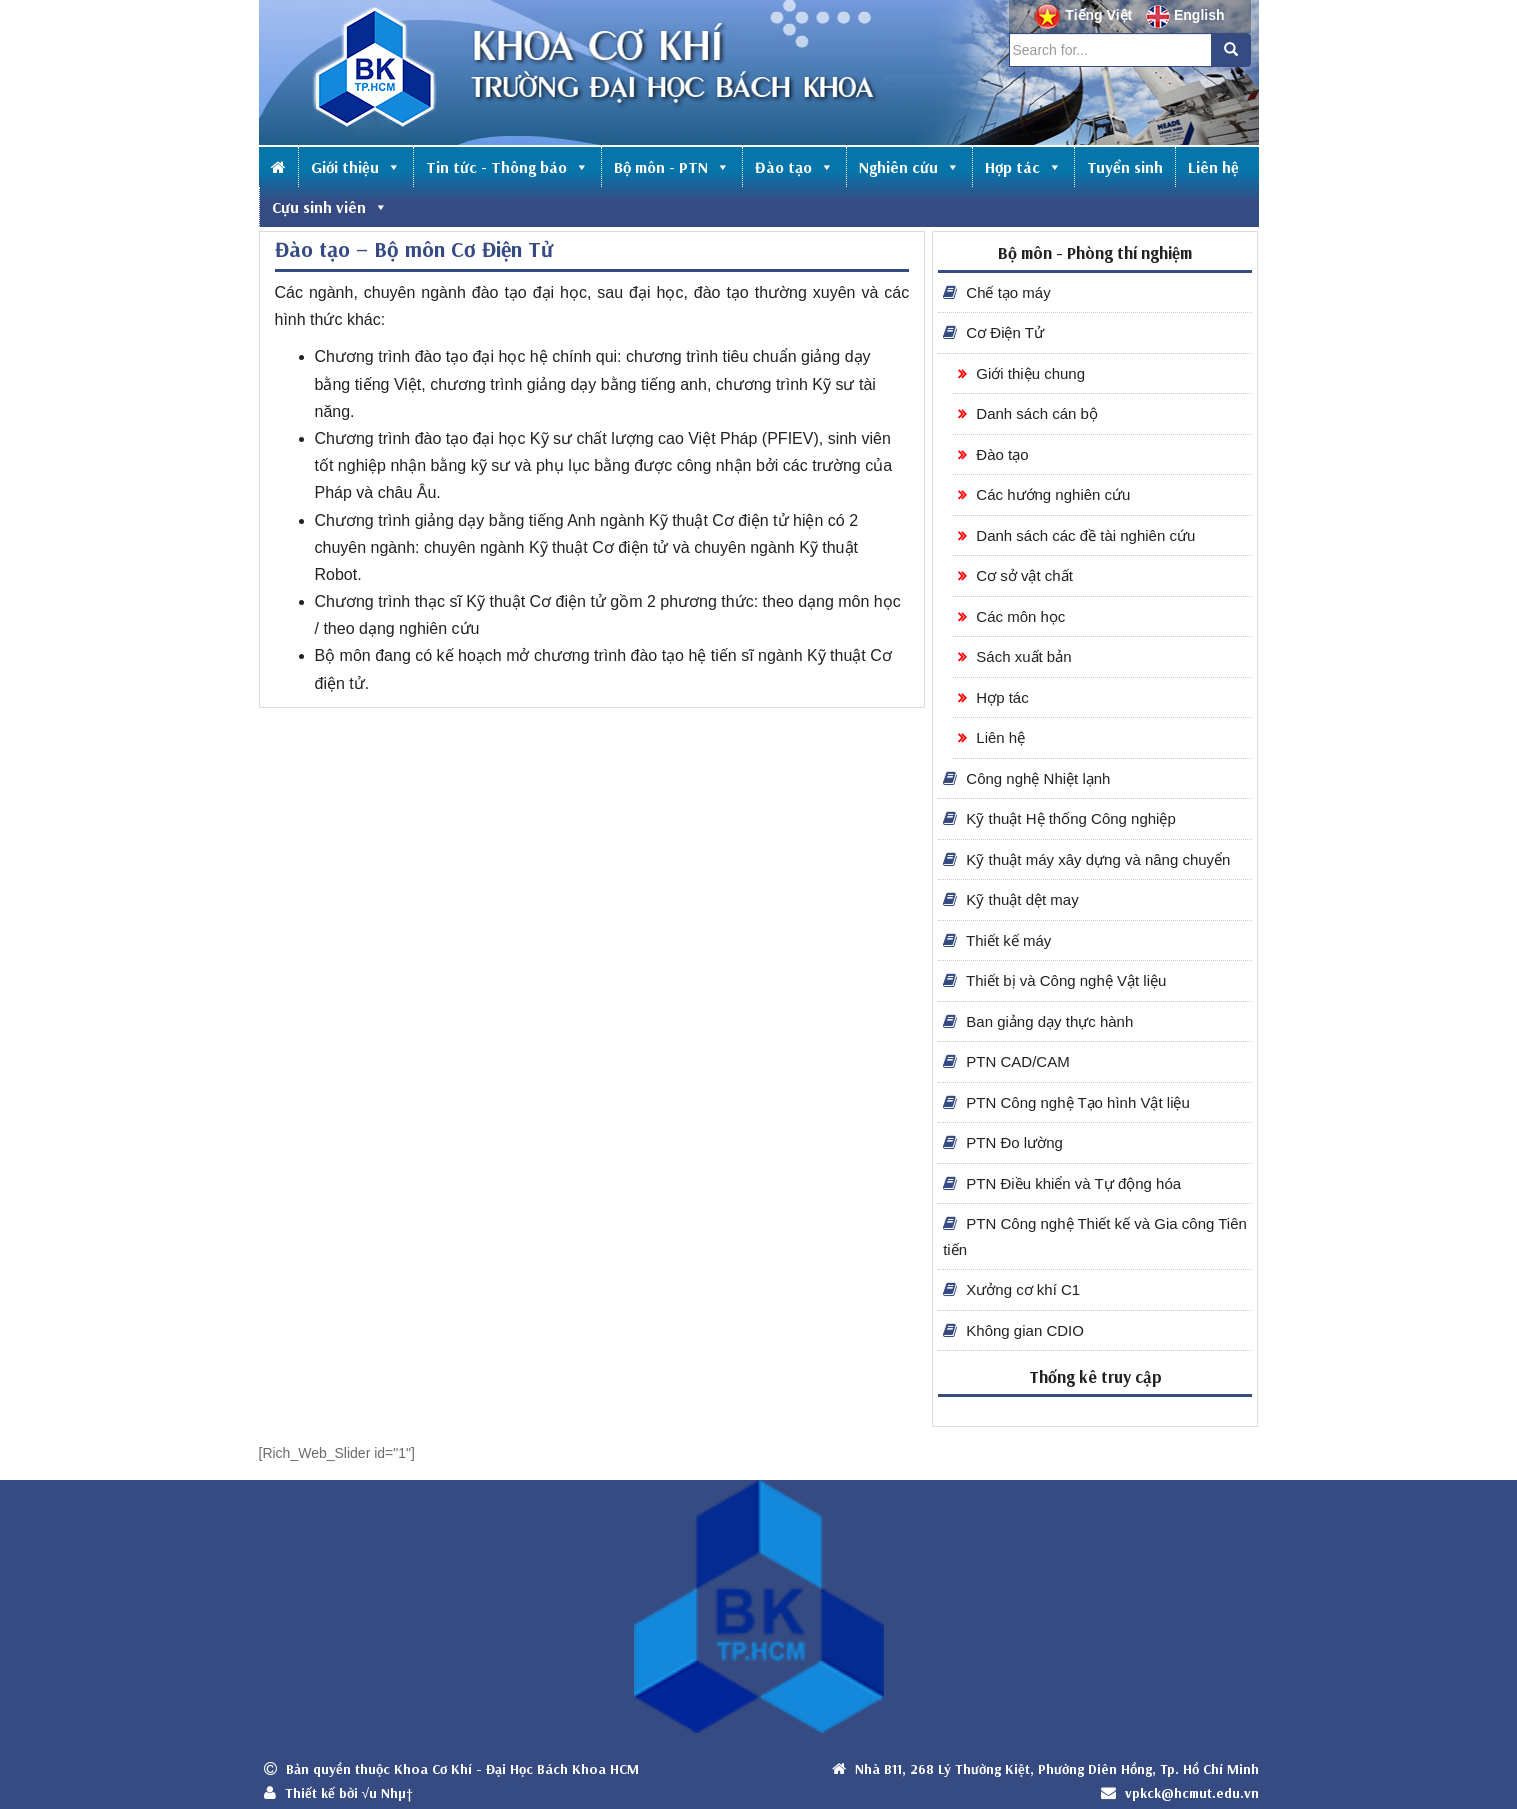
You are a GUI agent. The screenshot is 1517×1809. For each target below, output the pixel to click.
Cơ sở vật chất (1015, 575)
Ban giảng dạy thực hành (1038, 1021)
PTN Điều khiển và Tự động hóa (1062, 1183)
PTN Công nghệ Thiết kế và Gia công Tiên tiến (1095, 1236)
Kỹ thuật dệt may (1011, 899)
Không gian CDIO (1013, 1330)
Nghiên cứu (909, 167)
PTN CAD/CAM (1006, 1061)
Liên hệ (1213, 167)
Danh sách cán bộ (1028, 413)
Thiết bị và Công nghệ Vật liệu (1054, 980)
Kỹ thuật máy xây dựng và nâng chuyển (1086, 859)
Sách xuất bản (1014, 656)
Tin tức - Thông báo (507, 167)
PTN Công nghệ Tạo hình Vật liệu (1066, 1102)
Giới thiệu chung (1021, 373)
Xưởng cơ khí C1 (1011, 1289)
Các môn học (1011, 616)
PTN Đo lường (1003, 1142)
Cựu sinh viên (330, 207)
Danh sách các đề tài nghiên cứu (1076, 535)
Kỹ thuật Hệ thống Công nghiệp (1059, 818)
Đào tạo (794, 167)
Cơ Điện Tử (993, 332)
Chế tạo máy (997, 292)
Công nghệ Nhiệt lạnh (1026, 778)
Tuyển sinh (1125, 167)
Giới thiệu (356, 167)
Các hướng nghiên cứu (1044, 494)
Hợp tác (1023, 167)
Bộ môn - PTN (672, 167)
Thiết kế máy (997, 940)
